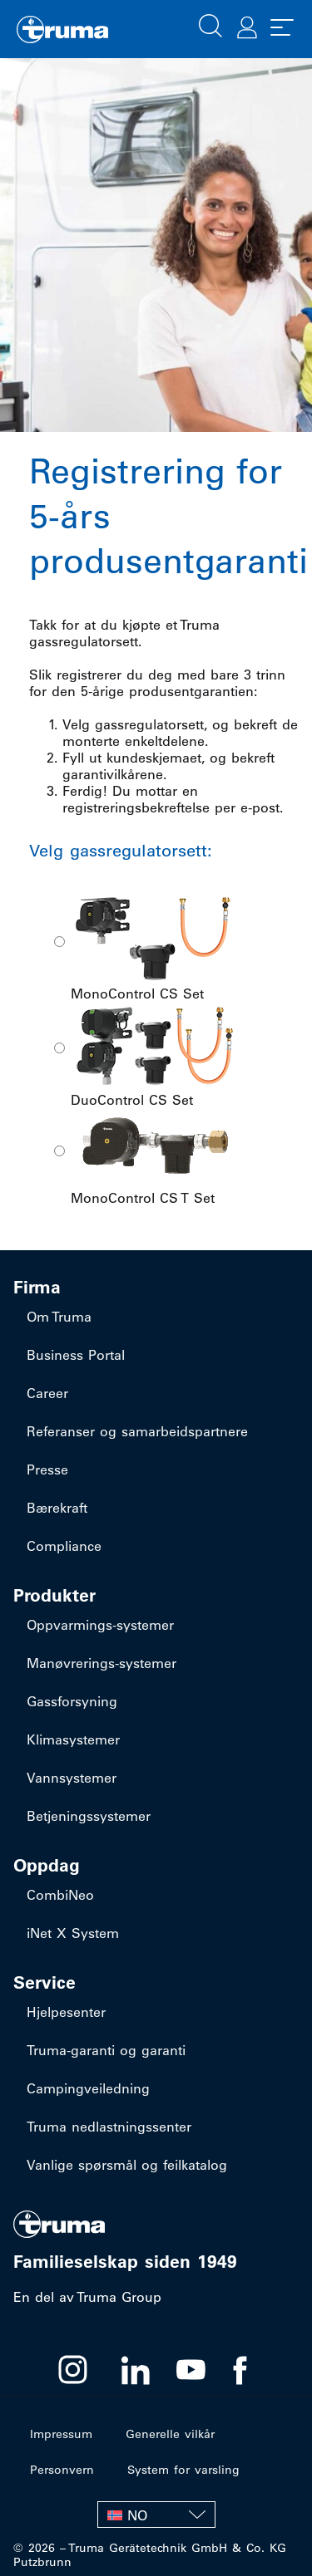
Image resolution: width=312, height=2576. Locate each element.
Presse (47, 1469)
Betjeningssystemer (89, 1816)
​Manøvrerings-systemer (101, 1663)
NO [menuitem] (137, 2515)
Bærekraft (57, 1507)
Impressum (61, 2433)
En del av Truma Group (87, 2297)
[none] (156, 2514)
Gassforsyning (72, 1701)
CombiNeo (60, 1895)
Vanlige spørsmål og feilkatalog (127, 2164)
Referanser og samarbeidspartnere (137, 1431)
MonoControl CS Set (154, 947)
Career (47, 1393)
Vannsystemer (71, 1777)
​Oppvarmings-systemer (100, 1625)
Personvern (62, 2469)
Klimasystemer (73, 1739)
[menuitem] (156, 2514)
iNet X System (73, 1933)
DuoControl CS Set (154, 1053)
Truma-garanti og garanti (106, 2050)
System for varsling (183, 2469)
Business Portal (76, 1355)
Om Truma (59, 1316)
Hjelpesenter (66, 2012)
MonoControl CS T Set (154, 1155)
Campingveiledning (88, 2088)
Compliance (64, 1546)
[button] (210, 24)
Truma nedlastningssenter (109, 2126)
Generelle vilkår (170, 2433)
